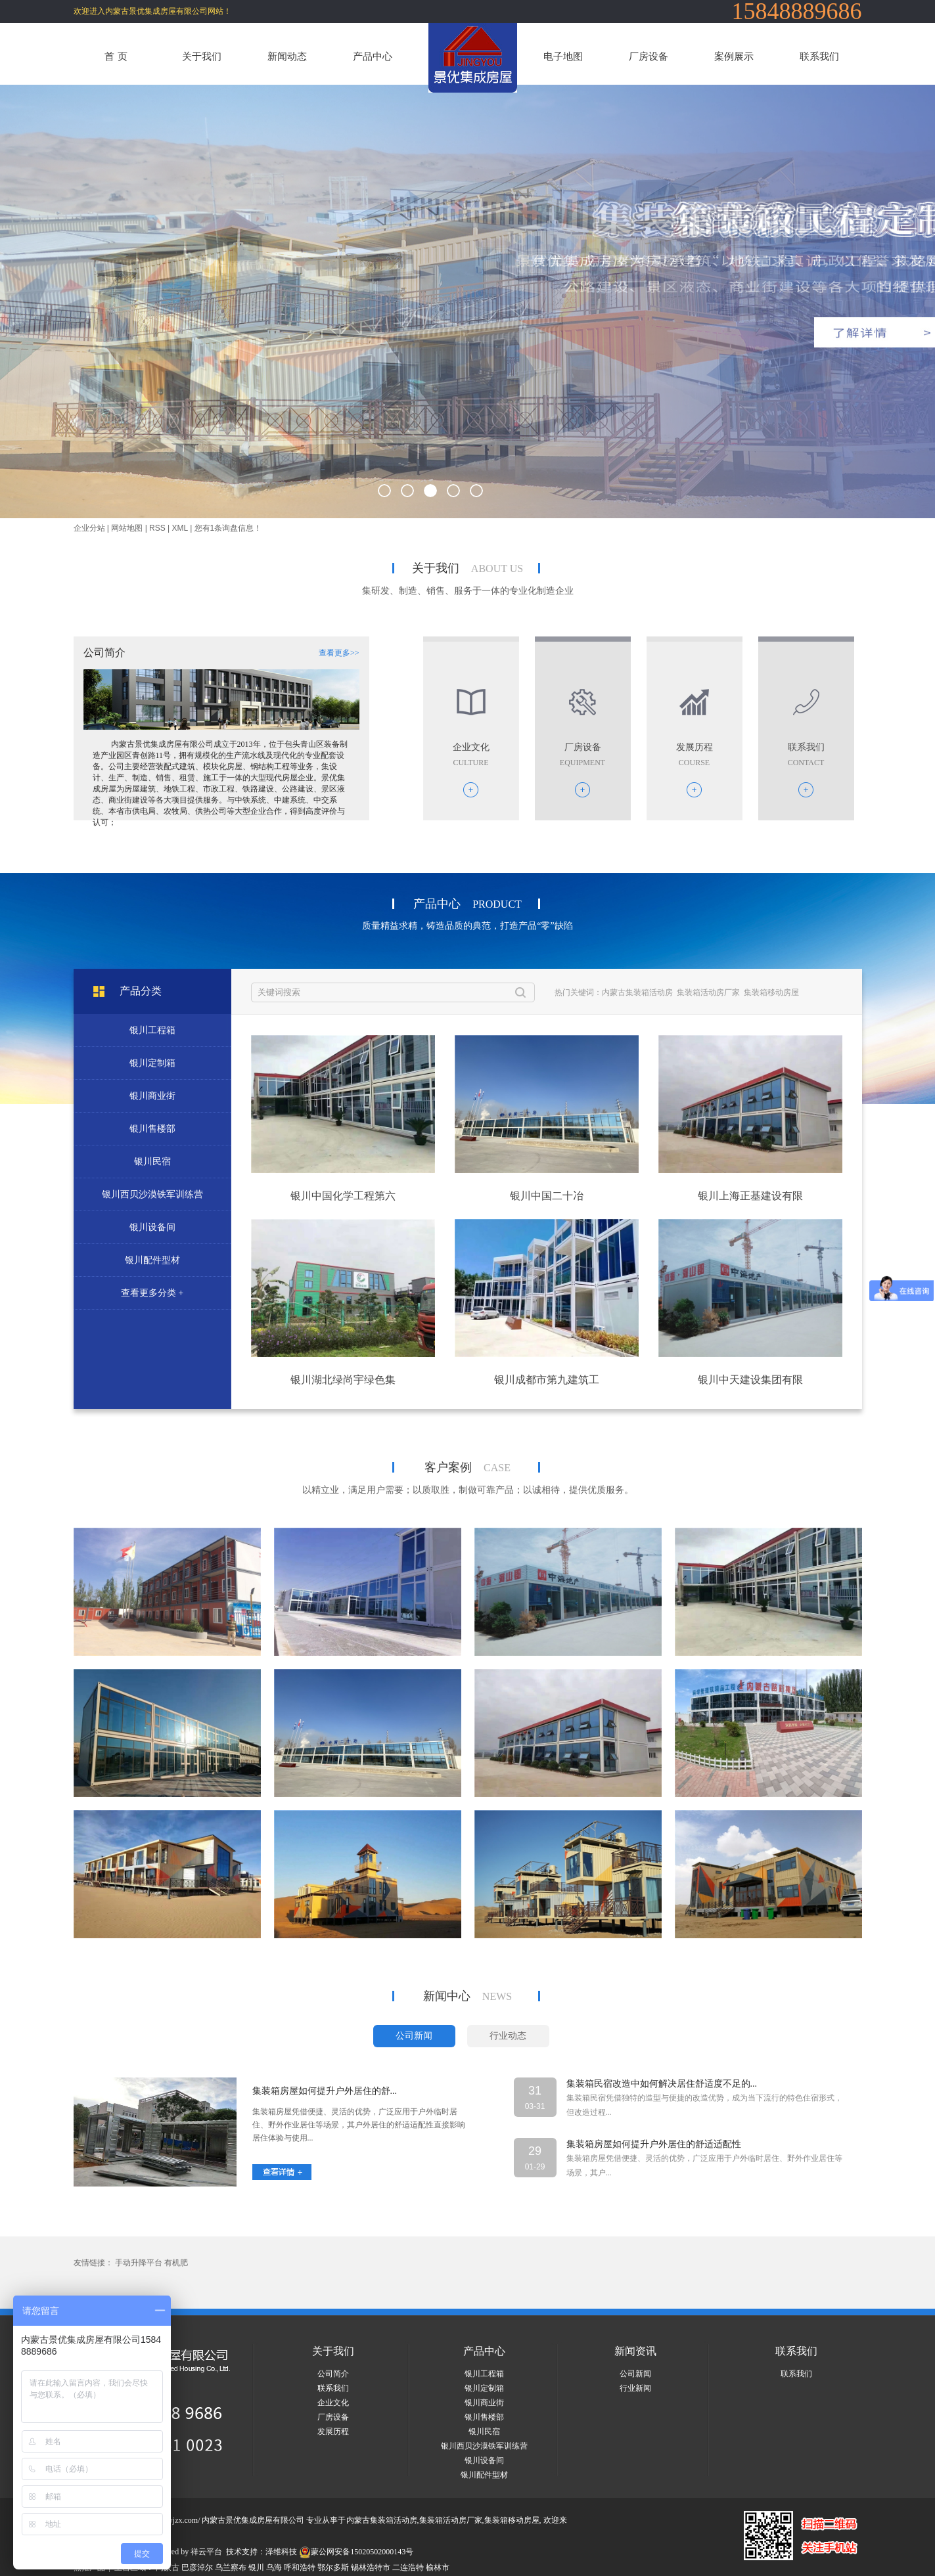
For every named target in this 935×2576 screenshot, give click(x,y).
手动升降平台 (138, 2262)
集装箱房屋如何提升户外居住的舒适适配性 (653, 2144)
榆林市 (437, 2567)
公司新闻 (635, 2373)
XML (180, 528)
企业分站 (89, 528)
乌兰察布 (230, 2567)
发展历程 (333, 2431)
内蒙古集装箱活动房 (637, 992)
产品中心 (372, 56)
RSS (157, 528)
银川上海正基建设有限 (750, 1195)
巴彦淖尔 (197, 2567)
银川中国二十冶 (546, 1195)
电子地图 (563, 56)
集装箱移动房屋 (771, 992)
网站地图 (127, 528)
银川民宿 (152, 1161)
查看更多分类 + (152, 1293)
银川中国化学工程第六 (343, 1195)
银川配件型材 (152, 1260)
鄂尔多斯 (333, 2567)
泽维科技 (281, 2551)
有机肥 (176, 2262)
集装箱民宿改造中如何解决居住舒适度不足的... (662, 2084)
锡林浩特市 (370, 2567)
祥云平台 (206, 2551)
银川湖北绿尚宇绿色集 (343, 1379)
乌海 (274, 2567)
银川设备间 (152, 1227)
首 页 (115, 56)
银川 (256, 2567)
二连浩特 (408, 2567)
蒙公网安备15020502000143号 (356, 2551)
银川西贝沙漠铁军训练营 (152, 1194)
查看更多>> (339, 652)
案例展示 (734, 56)
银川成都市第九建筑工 (546, 1379)
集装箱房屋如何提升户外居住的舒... (325, 2091)
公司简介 (333, 2373)
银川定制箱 (152, 1063)
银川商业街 (152, 1096)
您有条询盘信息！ (228, 528)
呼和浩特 (299, 2567)
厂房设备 (648, 56)
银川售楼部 (152, 1129)
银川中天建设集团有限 (750, 1379)
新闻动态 (287, 56)
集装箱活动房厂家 (708, 992)
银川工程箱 (152, 1030)
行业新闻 (635, 2388)
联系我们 (819, 56)
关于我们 (201, 56)
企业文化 (333, 2402)
